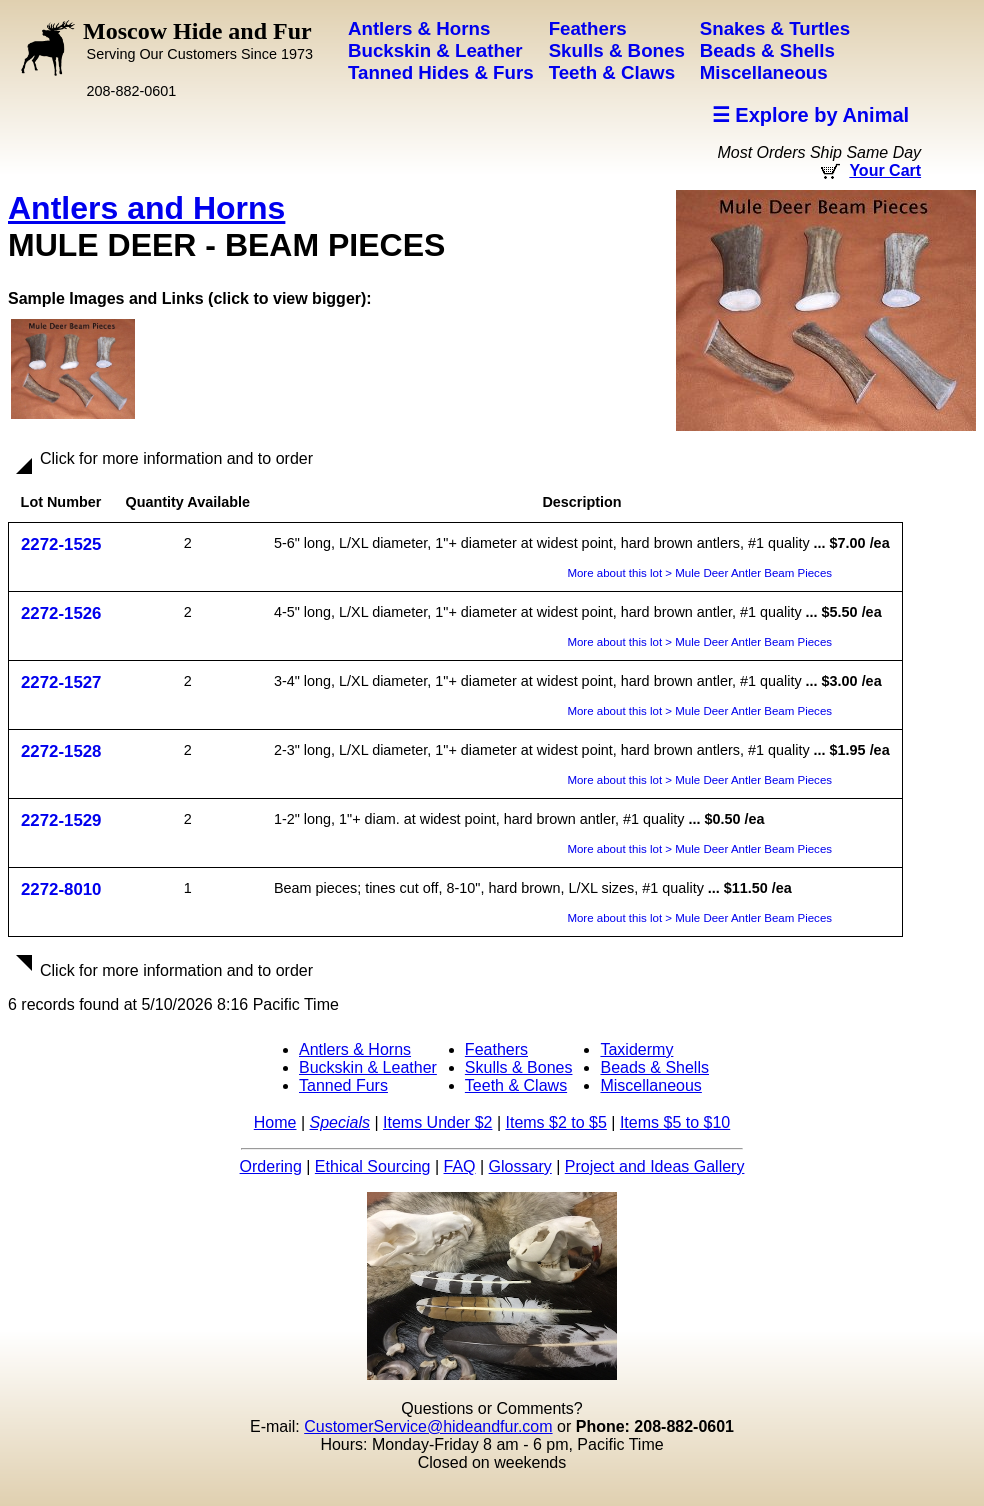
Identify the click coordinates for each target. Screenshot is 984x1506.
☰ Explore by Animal (810, 115)
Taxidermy (636, 1049)
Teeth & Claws (516, 1085)
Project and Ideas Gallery (655, 1166)
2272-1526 (61, 613)
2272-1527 (61, 682)
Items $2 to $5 (555, 1122)
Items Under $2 (437, 1122)
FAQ (460, 1166)
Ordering (271, 1166)
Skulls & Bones (519, 1067)
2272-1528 (61, 751)
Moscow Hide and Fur (198, 40)
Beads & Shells (654, 1067)
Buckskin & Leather (368, 1067)
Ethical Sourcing (373, 1166)
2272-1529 (61, 820)
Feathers (496, 1049)
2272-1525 (61, 544)
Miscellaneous (650, 1085)
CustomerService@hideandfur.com (428, 1426)
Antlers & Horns (355, 1049)
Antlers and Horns (146, 208)
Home (275, 1122)
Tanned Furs (343, 1085)
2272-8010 (61, 889)
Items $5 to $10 (675, 1122)
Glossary (520, 1166)
